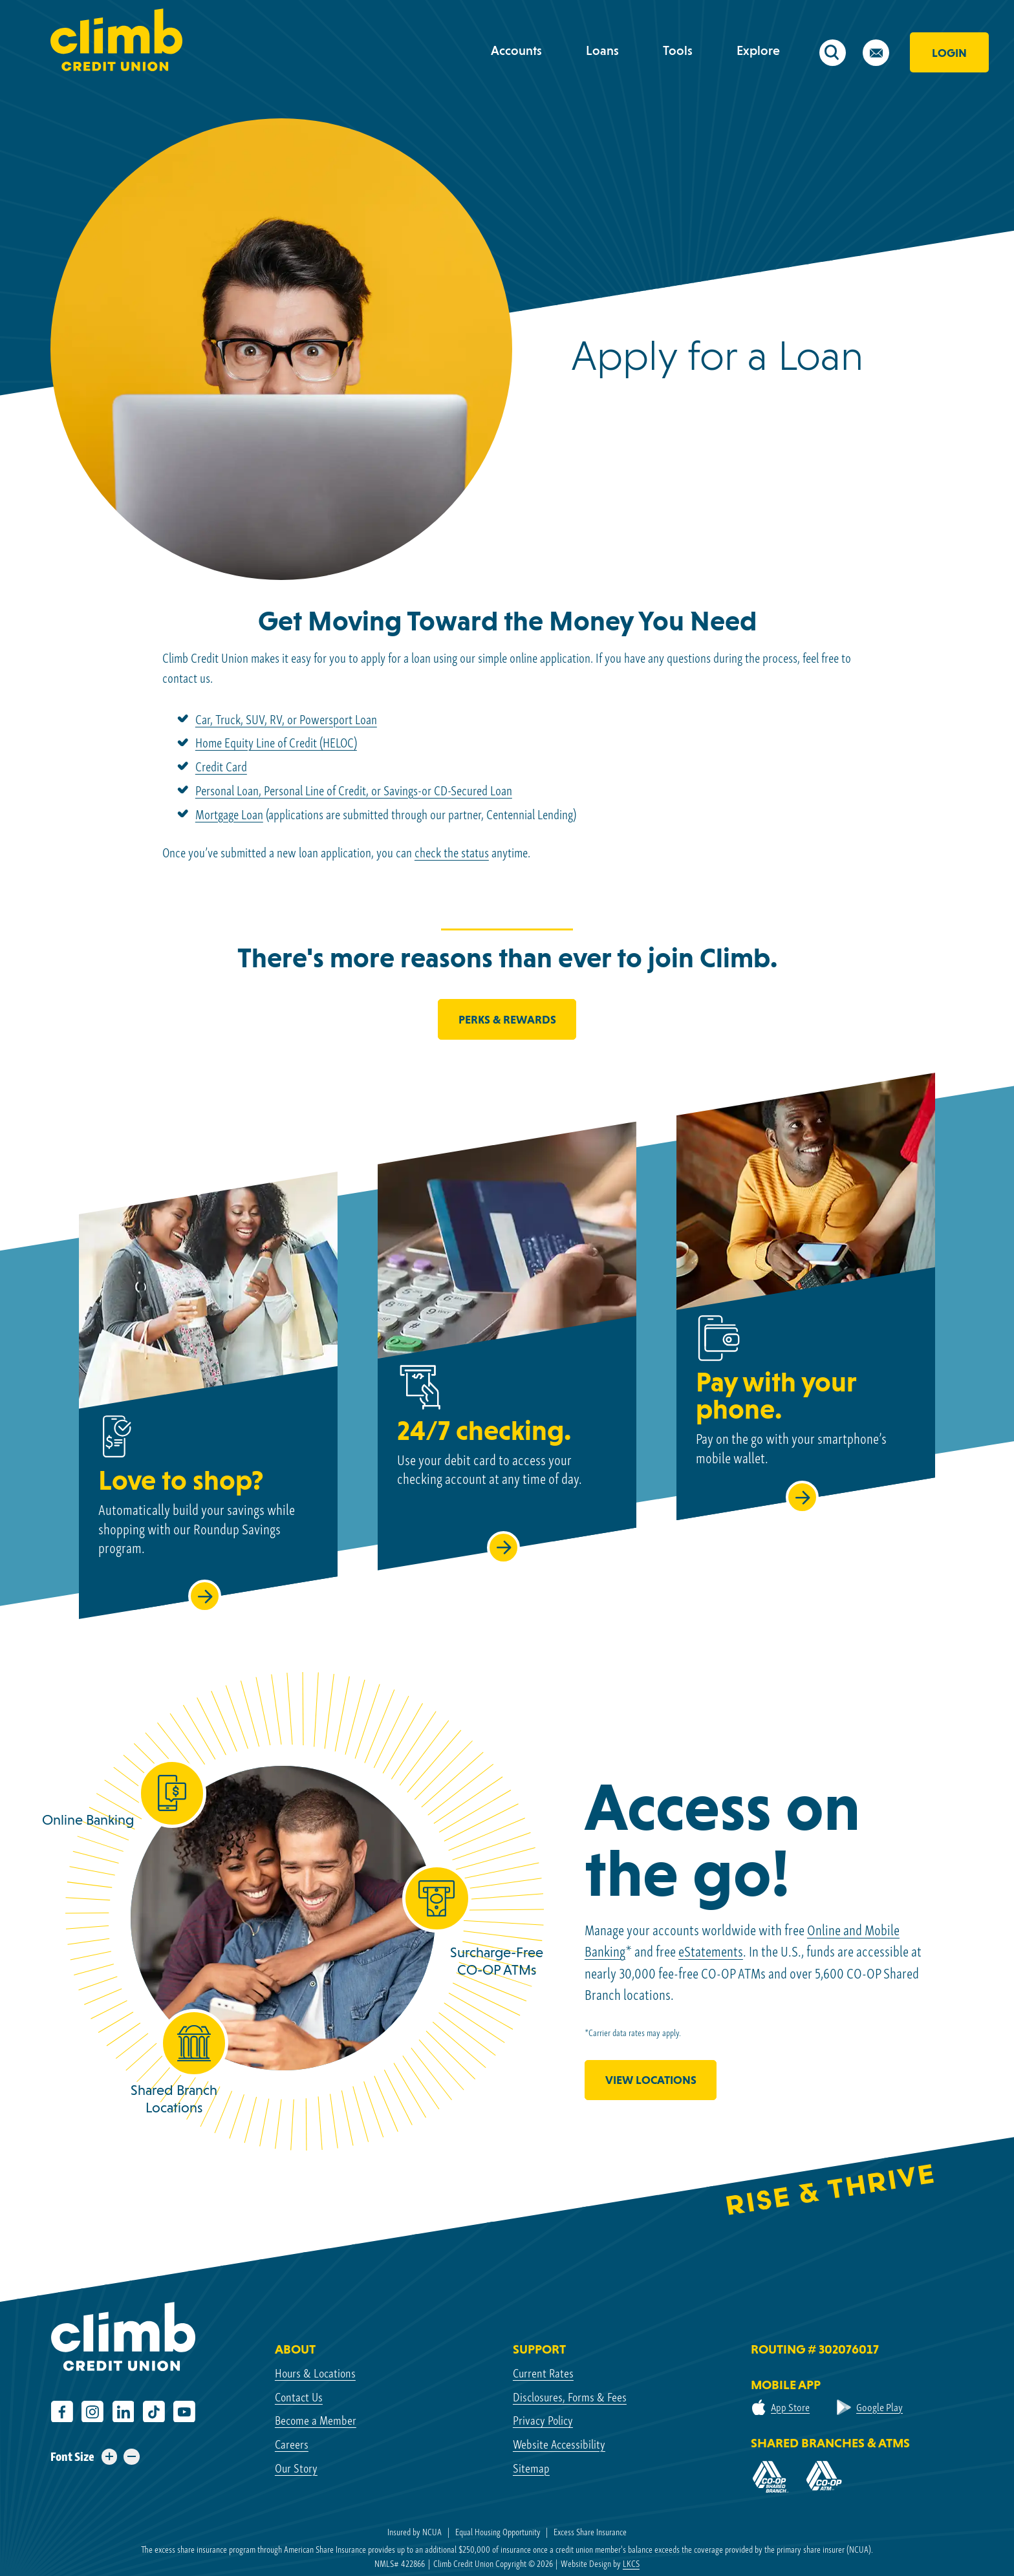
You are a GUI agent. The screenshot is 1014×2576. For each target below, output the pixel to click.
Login (949, 52)
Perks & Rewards (507, 1019)
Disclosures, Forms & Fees (570, 2397)
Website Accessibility (559, 2444)
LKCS (631, 2564)
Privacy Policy (543, 2420)
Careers (291, 2444)
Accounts (516, 50)
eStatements (710, 1951)
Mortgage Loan (229, 814)
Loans (602, 50)
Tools (678, 50)
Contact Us (299, 2397)
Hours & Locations (315, 2373)
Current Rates (543, 2373)
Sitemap (531, 2468)
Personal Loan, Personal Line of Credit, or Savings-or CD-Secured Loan (353, 790)
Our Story (296, 2468)
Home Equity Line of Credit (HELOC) (276, 743)
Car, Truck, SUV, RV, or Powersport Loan (286, 719)
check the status (452, 852)
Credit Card (221, 766)
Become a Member (315, 2420)
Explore (758, 50)
